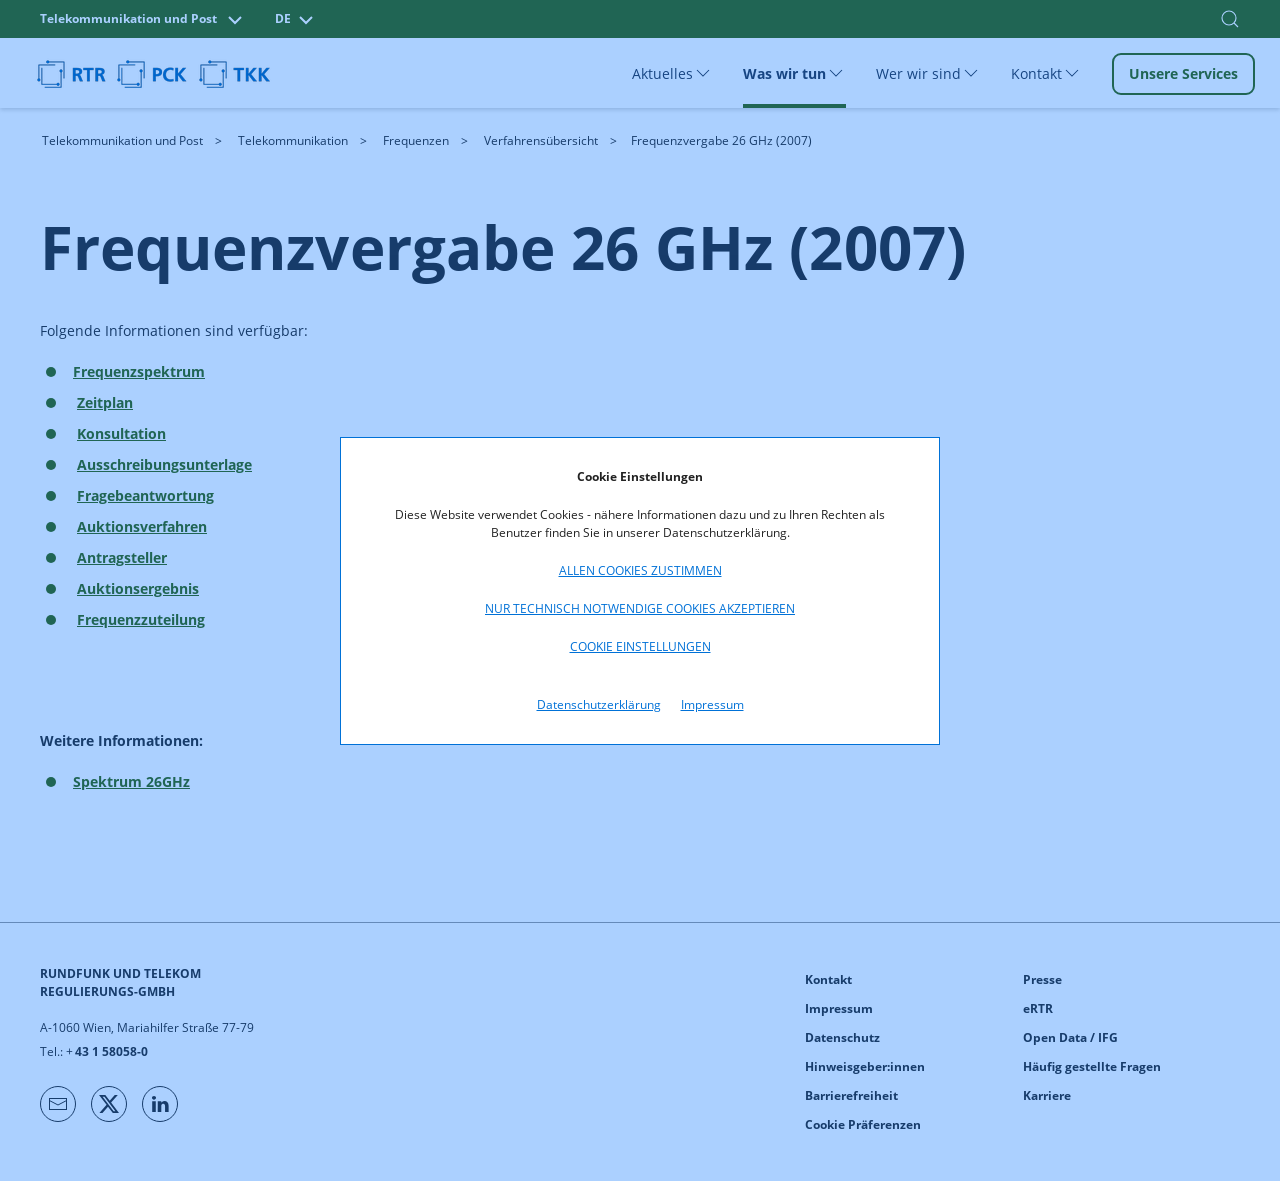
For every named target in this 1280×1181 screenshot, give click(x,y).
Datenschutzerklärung (599, 704)
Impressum (712, 704)
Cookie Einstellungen (640, 646)
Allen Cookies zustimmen (640, 570)
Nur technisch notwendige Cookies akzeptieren (640, 608)
